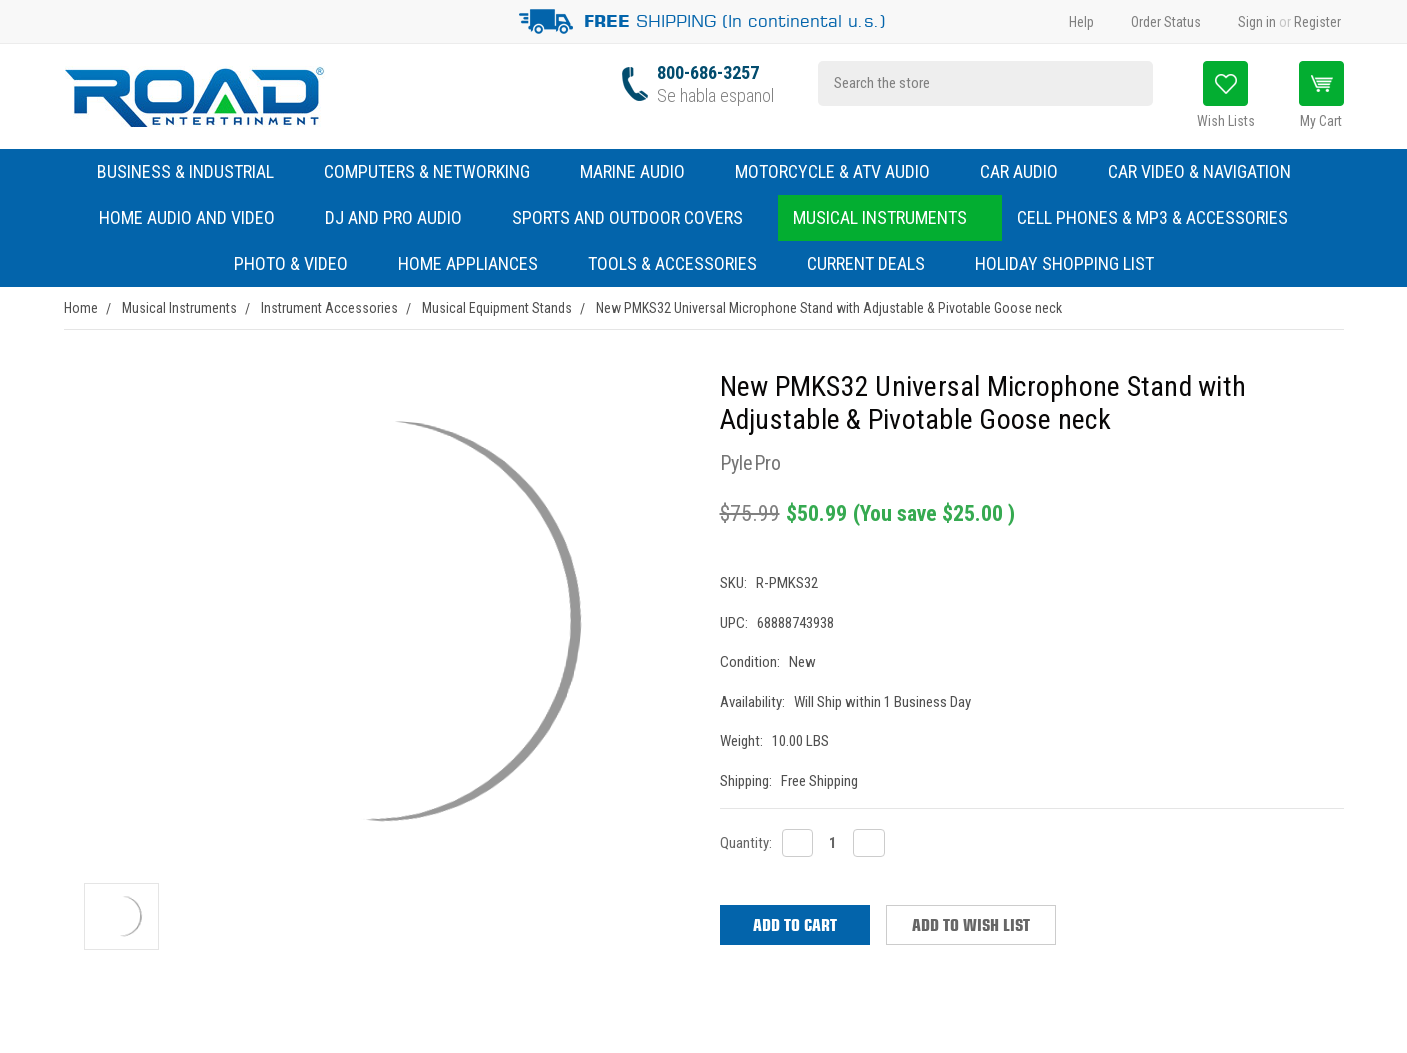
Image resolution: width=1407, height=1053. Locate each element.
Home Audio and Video (197, 217)
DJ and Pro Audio (403, 217)
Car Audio (1029, 171)
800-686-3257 (708, 72)
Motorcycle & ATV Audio (842, 171)
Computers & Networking (437, 171)
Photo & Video (301, 263)
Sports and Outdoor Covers (637, 217)
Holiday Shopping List (1064, 263)
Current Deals (866, 263)
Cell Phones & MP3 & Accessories (1162, 217)
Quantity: (746, 843)
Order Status (1166, 22)
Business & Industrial (185, 171)
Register (1317, 22)
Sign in (1257, 22)
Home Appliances (478, 263)
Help (1081, 22)
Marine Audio (642, 171)
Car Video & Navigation (1209, 171)
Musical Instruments (890, 217)
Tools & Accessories (672, 263)
